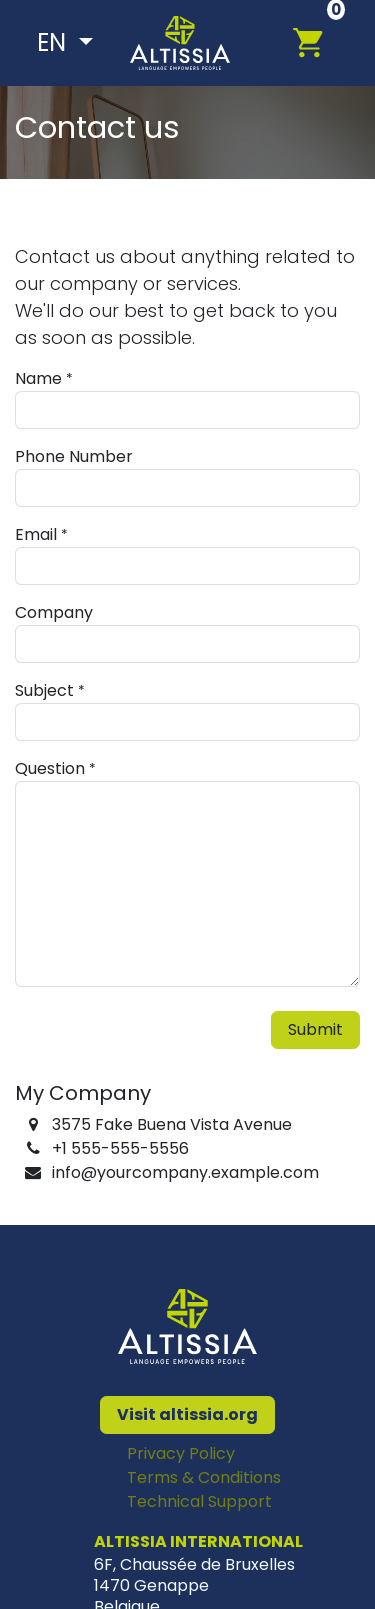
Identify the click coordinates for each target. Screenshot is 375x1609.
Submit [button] (315, 1029)
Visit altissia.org (187, 1414)
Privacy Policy (181, 1453)
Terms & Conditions (204, 1477)
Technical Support (199, 1501)
